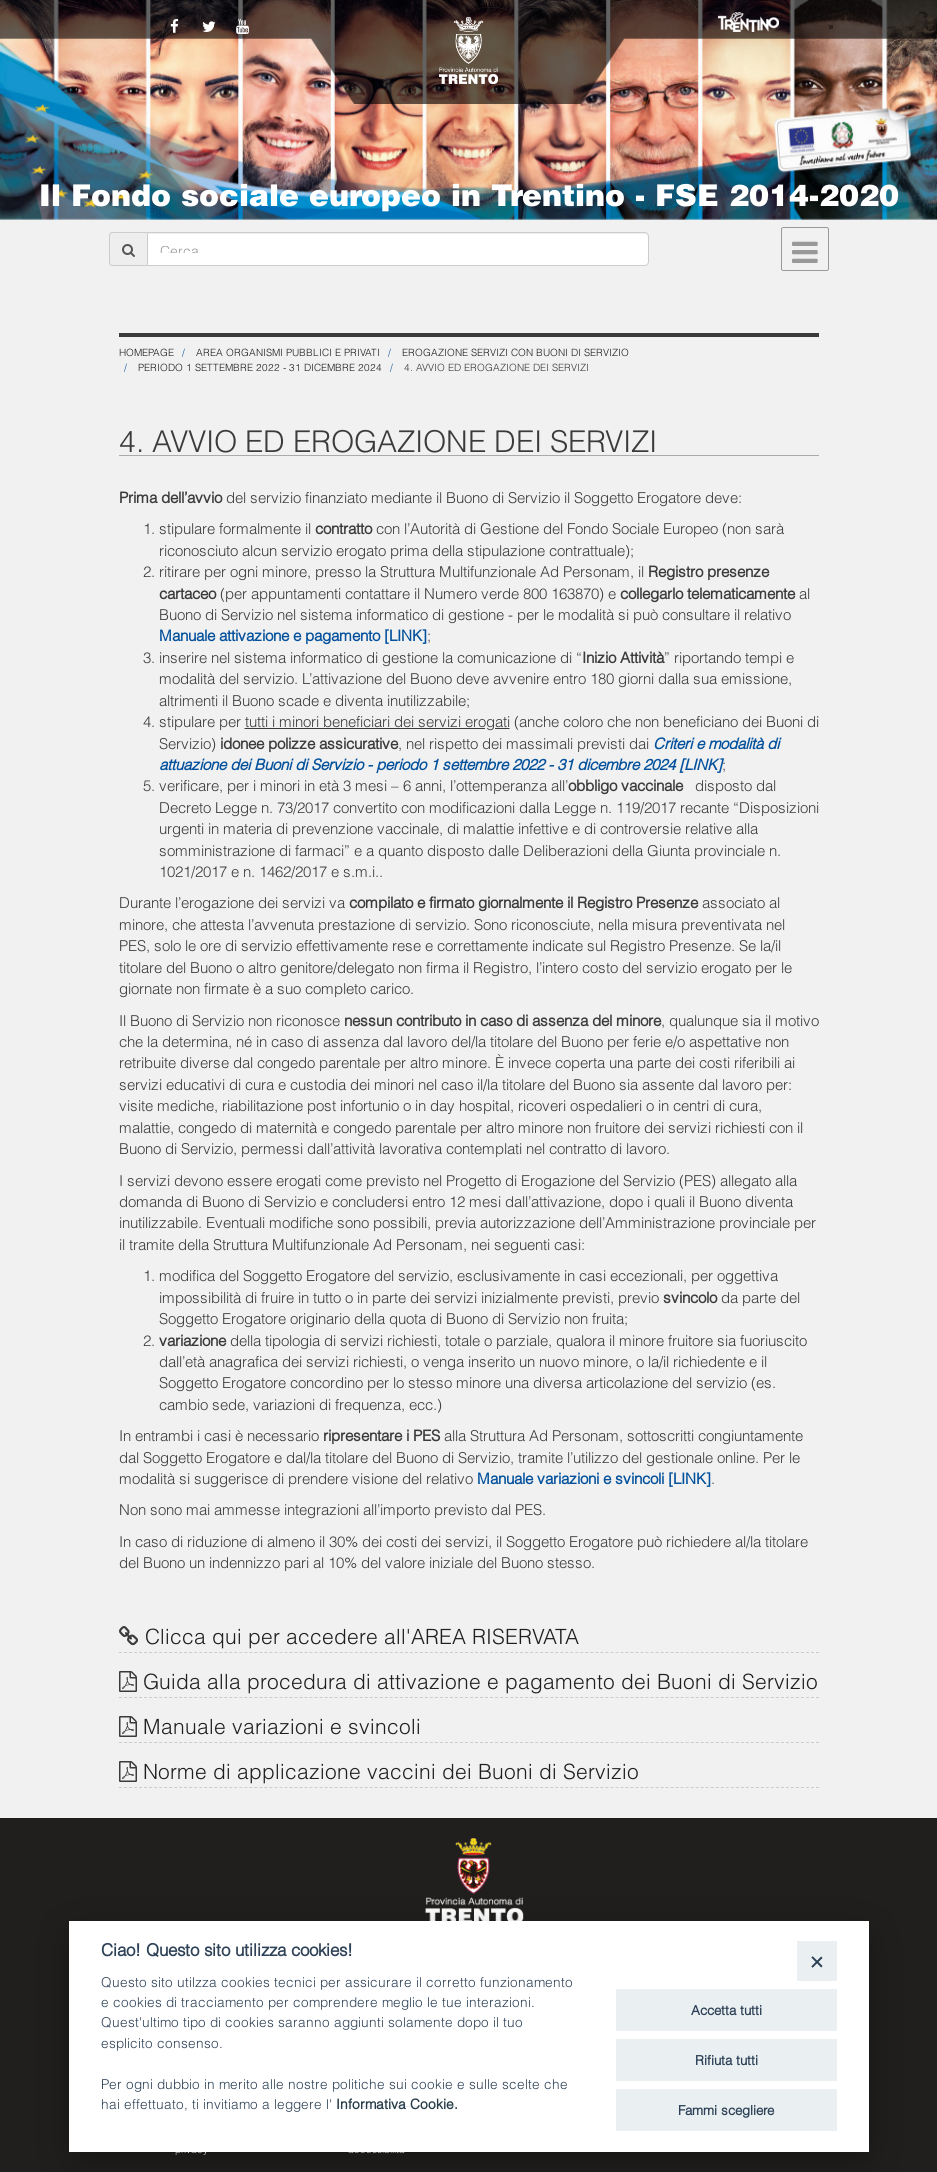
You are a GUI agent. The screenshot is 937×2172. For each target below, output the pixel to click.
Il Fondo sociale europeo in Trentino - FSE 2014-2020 (469, 192)
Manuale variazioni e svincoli (282, 1724)
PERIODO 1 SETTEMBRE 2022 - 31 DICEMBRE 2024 (260, 366)
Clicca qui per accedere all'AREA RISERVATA (362, 1634)
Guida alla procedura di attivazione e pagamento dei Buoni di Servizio (480, 1679)
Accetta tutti (726, 2009)
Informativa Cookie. (397, 2102)
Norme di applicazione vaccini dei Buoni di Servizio (391, 1769)
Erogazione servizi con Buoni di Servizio (515, 351)
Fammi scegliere (726, 2109)
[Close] (816, 1960)
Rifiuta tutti (726, 2059)
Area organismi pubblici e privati (288, 351)
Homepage (146, 351)
